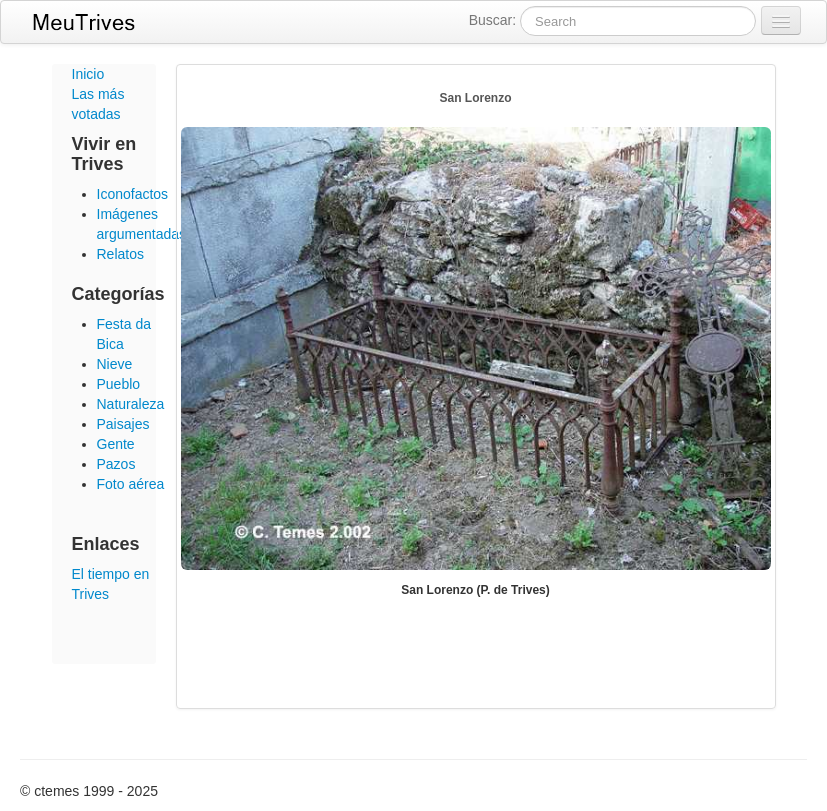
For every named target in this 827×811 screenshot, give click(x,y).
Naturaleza (131, 404)
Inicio (88, 74)
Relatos (120, 254)
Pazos (116, 464)
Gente (116, 444)
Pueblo (119, 384)
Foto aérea (131, 484)
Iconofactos (133, 194)
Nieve (115, 364)
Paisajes (123, 424)
